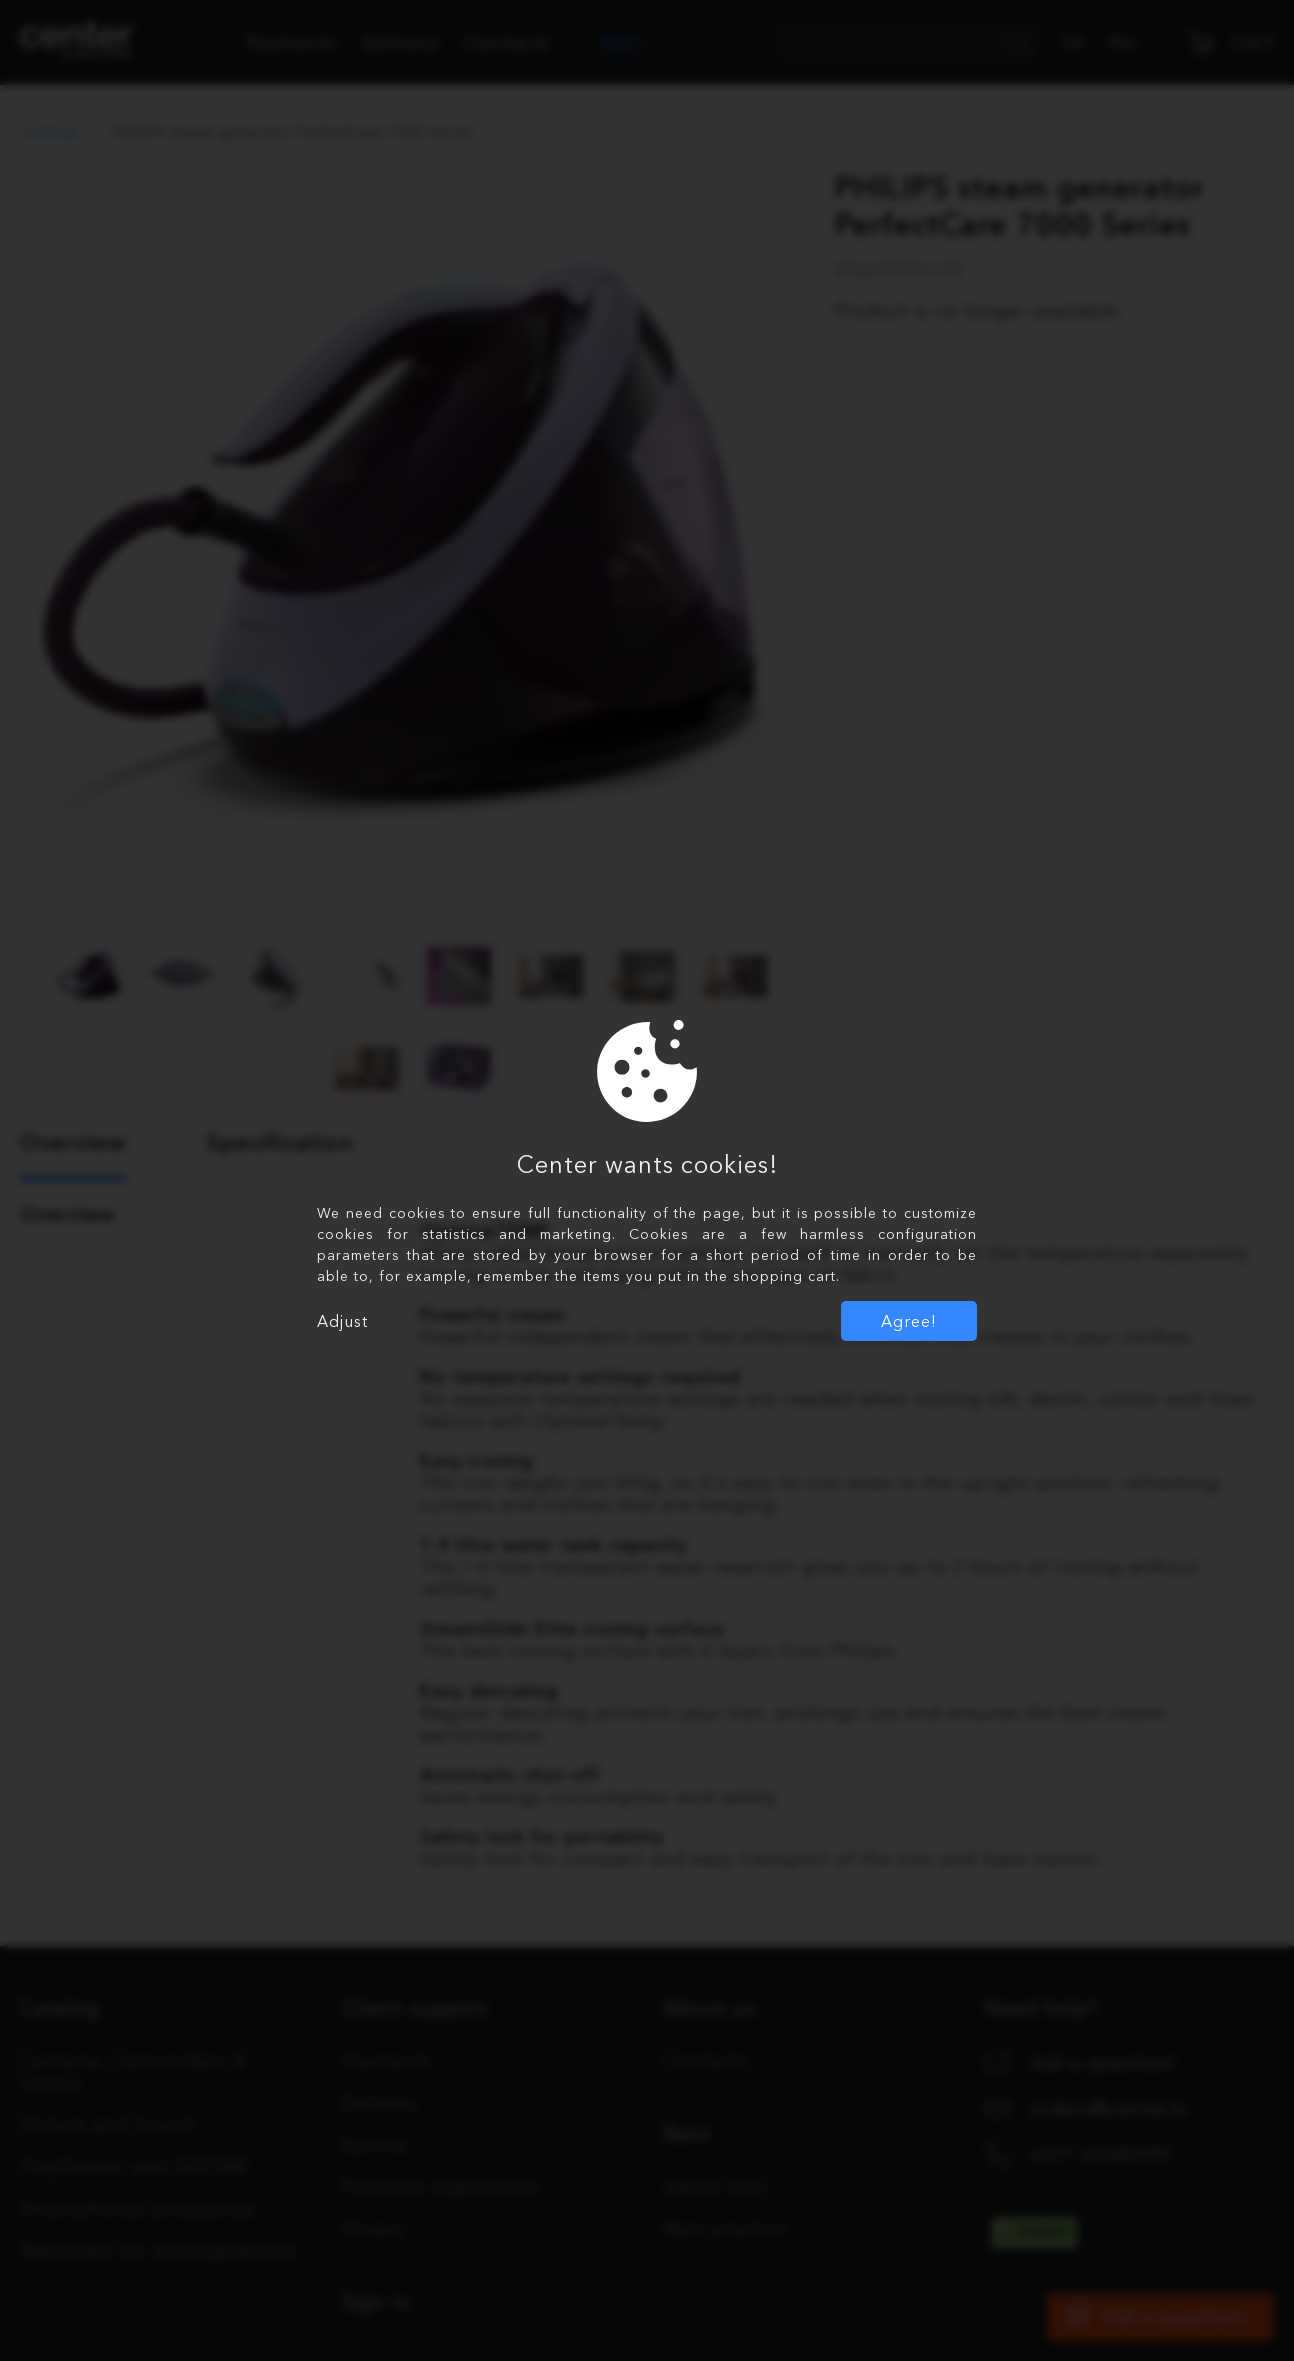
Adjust (342, 1321)
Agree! (909, 1321)
